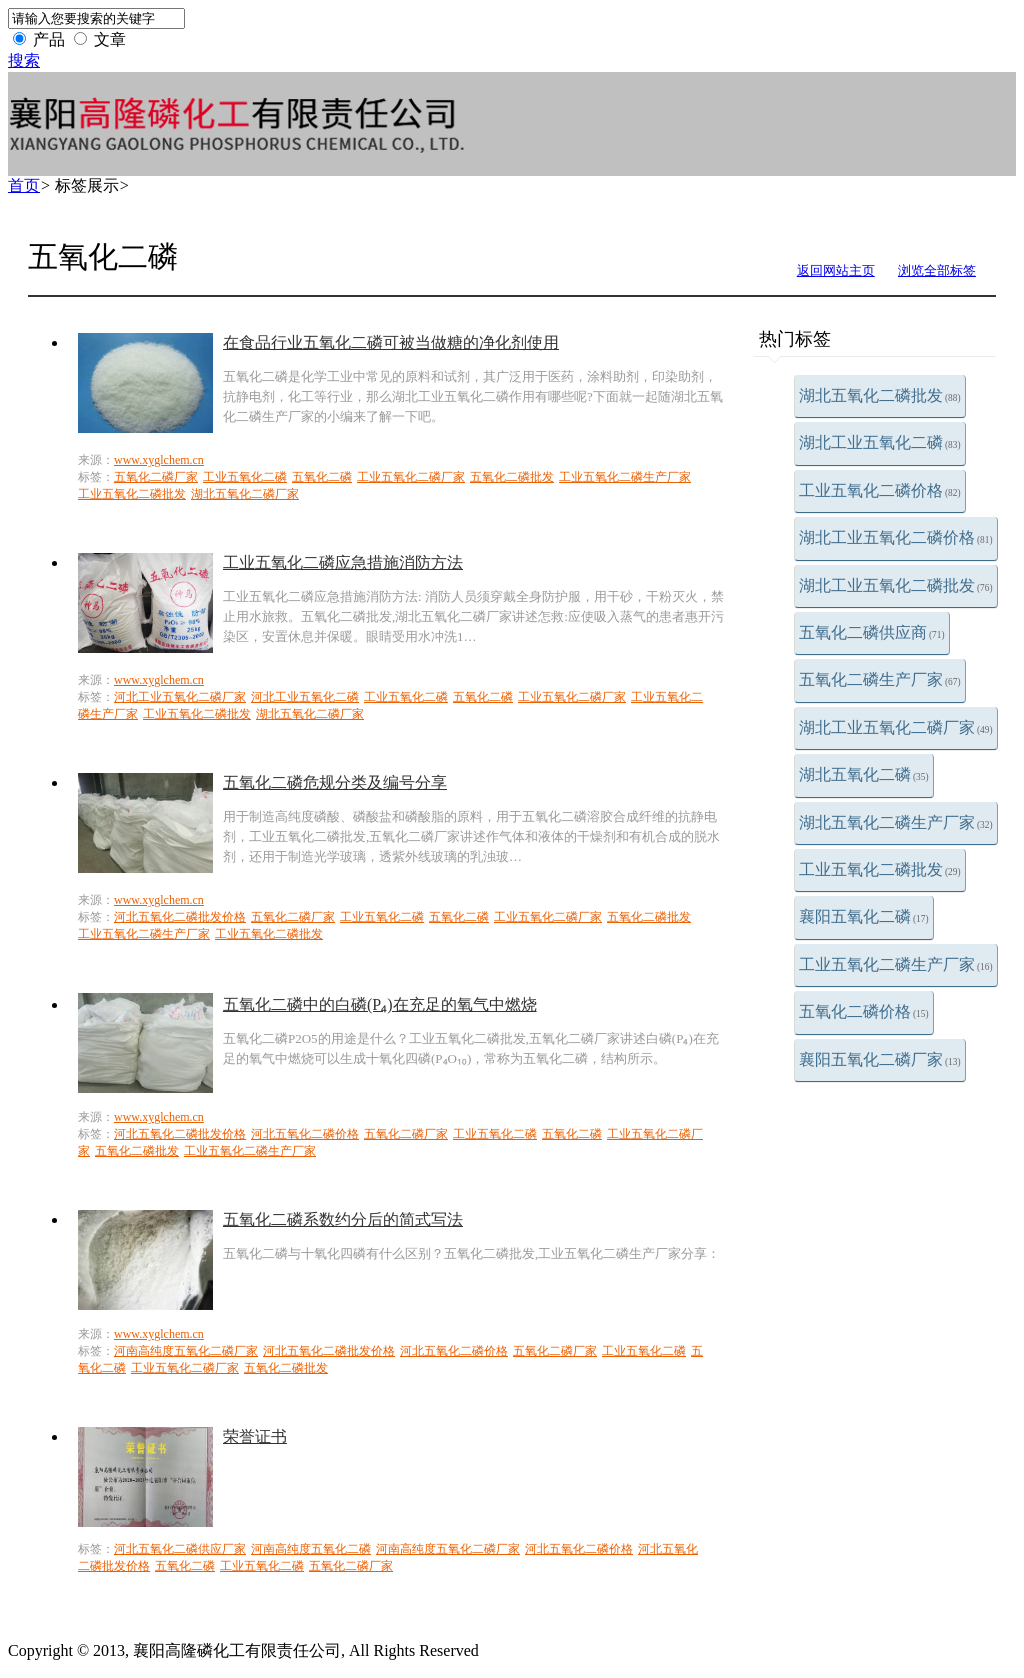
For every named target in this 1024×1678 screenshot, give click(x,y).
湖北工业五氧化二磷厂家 (896, 727)
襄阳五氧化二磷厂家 (880, 1059)
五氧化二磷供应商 (872, 632)
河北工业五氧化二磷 (305, 697)
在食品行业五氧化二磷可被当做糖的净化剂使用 (391, 342)
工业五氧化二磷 (245, 477)
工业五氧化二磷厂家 (411, 477)
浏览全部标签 (937, 270)
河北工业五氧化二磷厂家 (180, 697)
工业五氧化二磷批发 (880, 869)
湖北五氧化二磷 (864, 774)
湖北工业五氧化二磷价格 (896, 537)
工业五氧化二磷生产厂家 (896, 964)
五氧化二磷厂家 (156, 477)
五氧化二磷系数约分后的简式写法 (343, 1219)
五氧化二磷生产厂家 (880, 679)
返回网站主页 (836, 270)
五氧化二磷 (322, 477)
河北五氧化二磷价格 (305, 1134)
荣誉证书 (255, 1436)
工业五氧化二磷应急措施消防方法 (343, 562)
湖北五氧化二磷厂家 (245, 494)
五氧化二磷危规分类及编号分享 (335, 782)
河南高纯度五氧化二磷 (311, 1549)
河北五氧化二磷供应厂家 (180, 1549)
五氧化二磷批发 (512, 477)
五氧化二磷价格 (864, 1011)
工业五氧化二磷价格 (880, 490)
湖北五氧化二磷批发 (880, 395)
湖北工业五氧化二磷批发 (896, 585)
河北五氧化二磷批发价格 (180, 917)
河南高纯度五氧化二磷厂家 (186, 1351)
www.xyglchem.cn (159, 460)
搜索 (24, 60)
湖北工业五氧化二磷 (880, 442)
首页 (24, 185)
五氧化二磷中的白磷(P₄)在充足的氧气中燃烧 (380, 1004)
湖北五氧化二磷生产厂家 (896, 822)
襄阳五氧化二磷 (864, 916)
